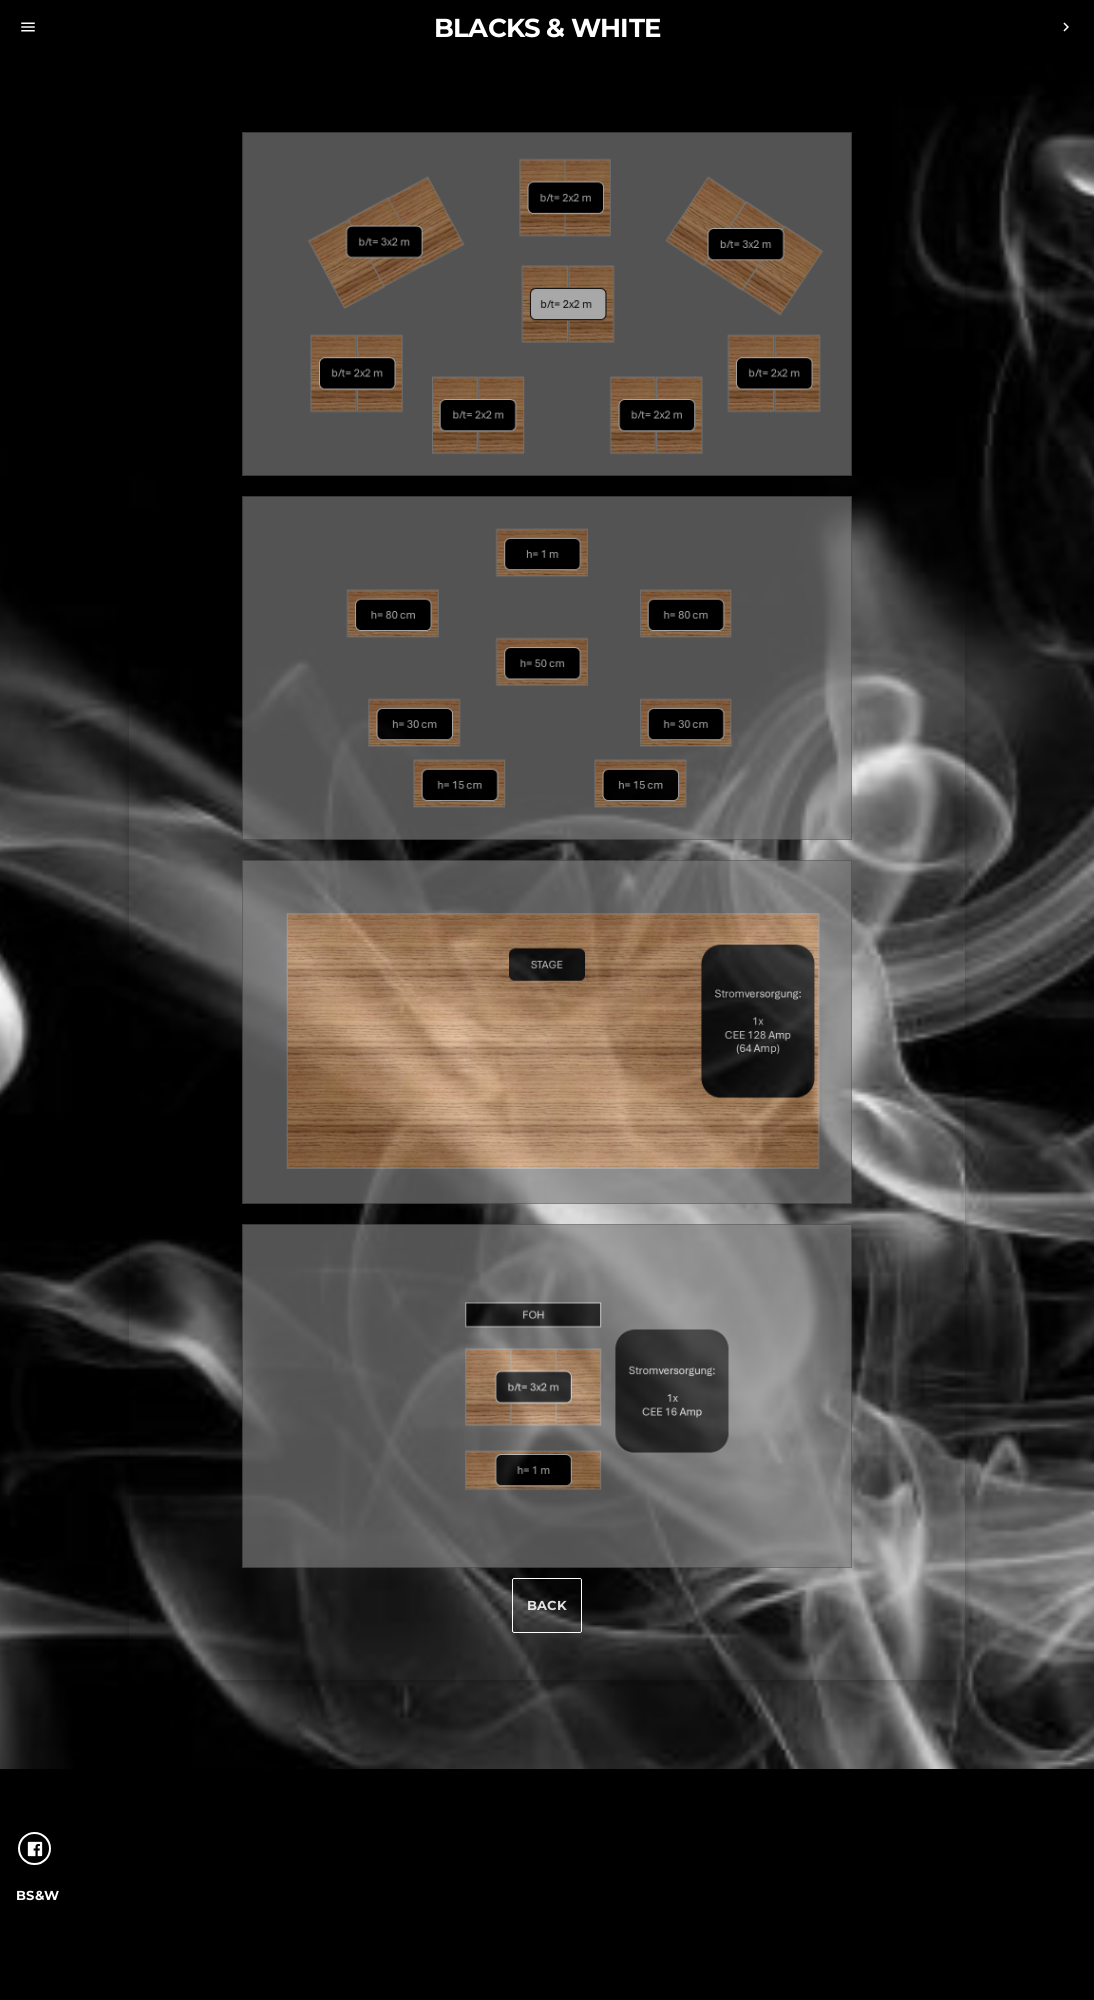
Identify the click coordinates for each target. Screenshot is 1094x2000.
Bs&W (38, 1895)
